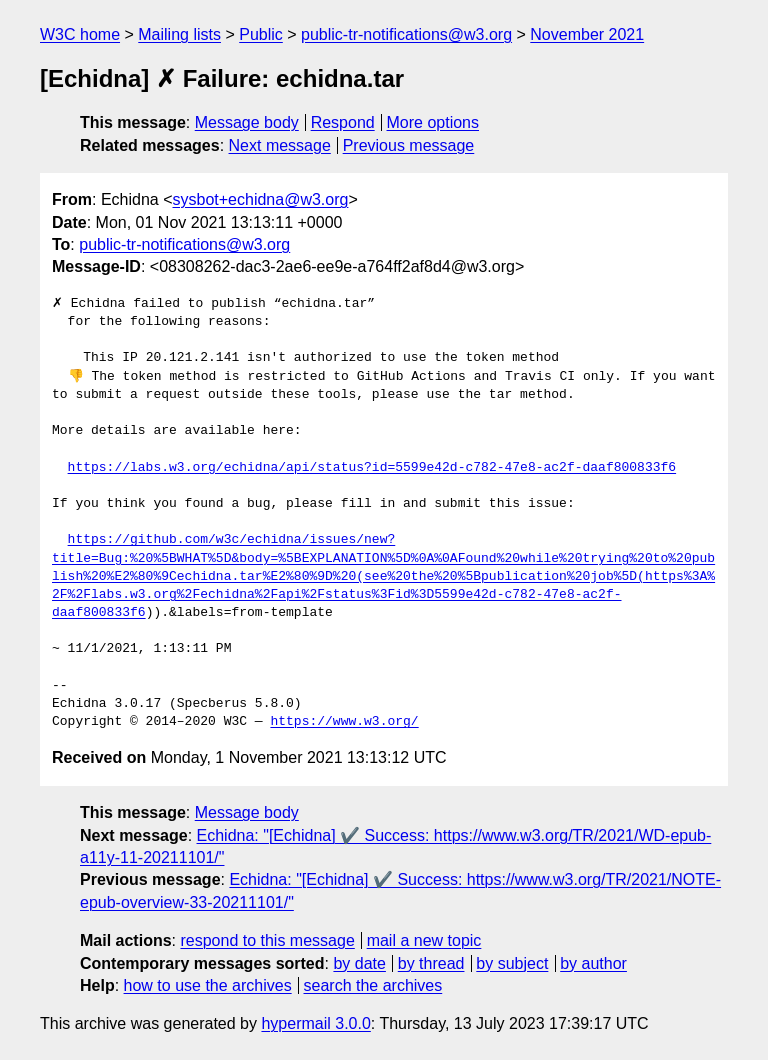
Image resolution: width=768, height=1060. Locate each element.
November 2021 (587, 34)
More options (433, 122)
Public (261, 34)
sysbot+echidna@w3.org (261, 199)
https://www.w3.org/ (344, 722)
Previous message (409, 145)
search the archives (373, 985)
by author (593, 963)
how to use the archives (208, 985)
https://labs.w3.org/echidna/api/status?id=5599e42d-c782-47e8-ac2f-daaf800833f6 (372, 468)
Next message (280, 145)
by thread (431, 963)
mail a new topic (424, 940)
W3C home (80, 34)
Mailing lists (179, 34)
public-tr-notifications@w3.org (406, 34)
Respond (343, 122)
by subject (512, 963)
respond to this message (267, 940)
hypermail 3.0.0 (315, 1023)
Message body (247, 122)
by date (359, 963)
